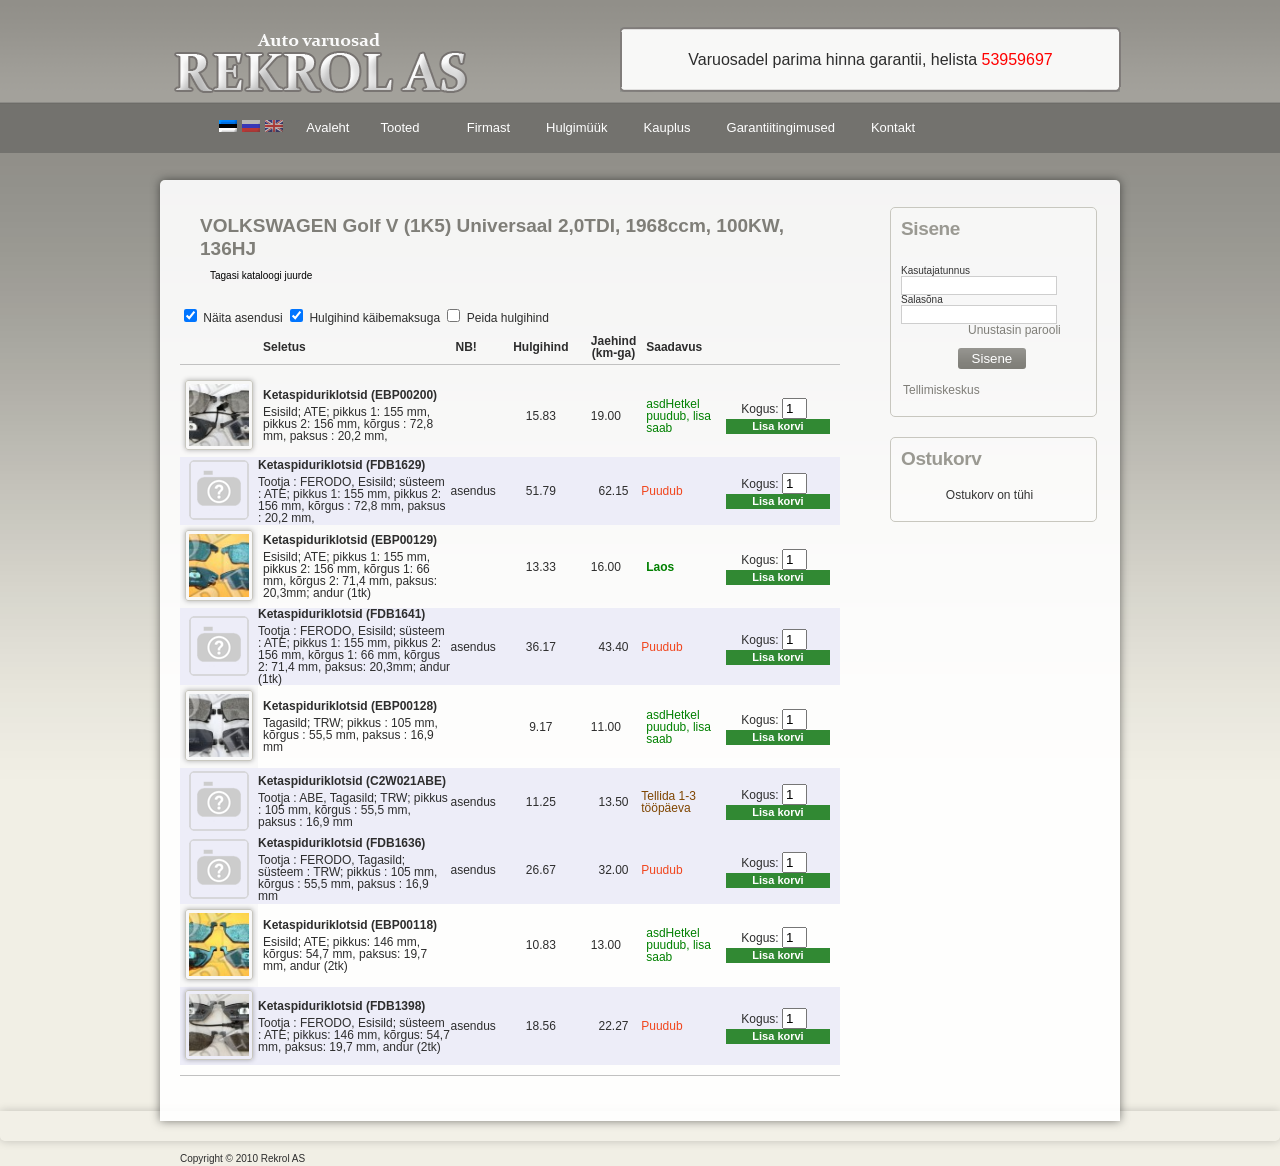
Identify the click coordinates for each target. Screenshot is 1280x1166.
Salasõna (922, 299)
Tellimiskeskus (941, 390)
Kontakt (893, 127)
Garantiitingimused (781, 127)
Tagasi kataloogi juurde (261, 275)
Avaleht (327, 127)
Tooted (403, 130)
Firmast (488, 127)
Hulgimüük (576, 127)
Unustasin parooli (1014, 330)
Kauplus (667, 127)
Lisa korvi (777, 426)
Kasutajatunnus (935, 270)
